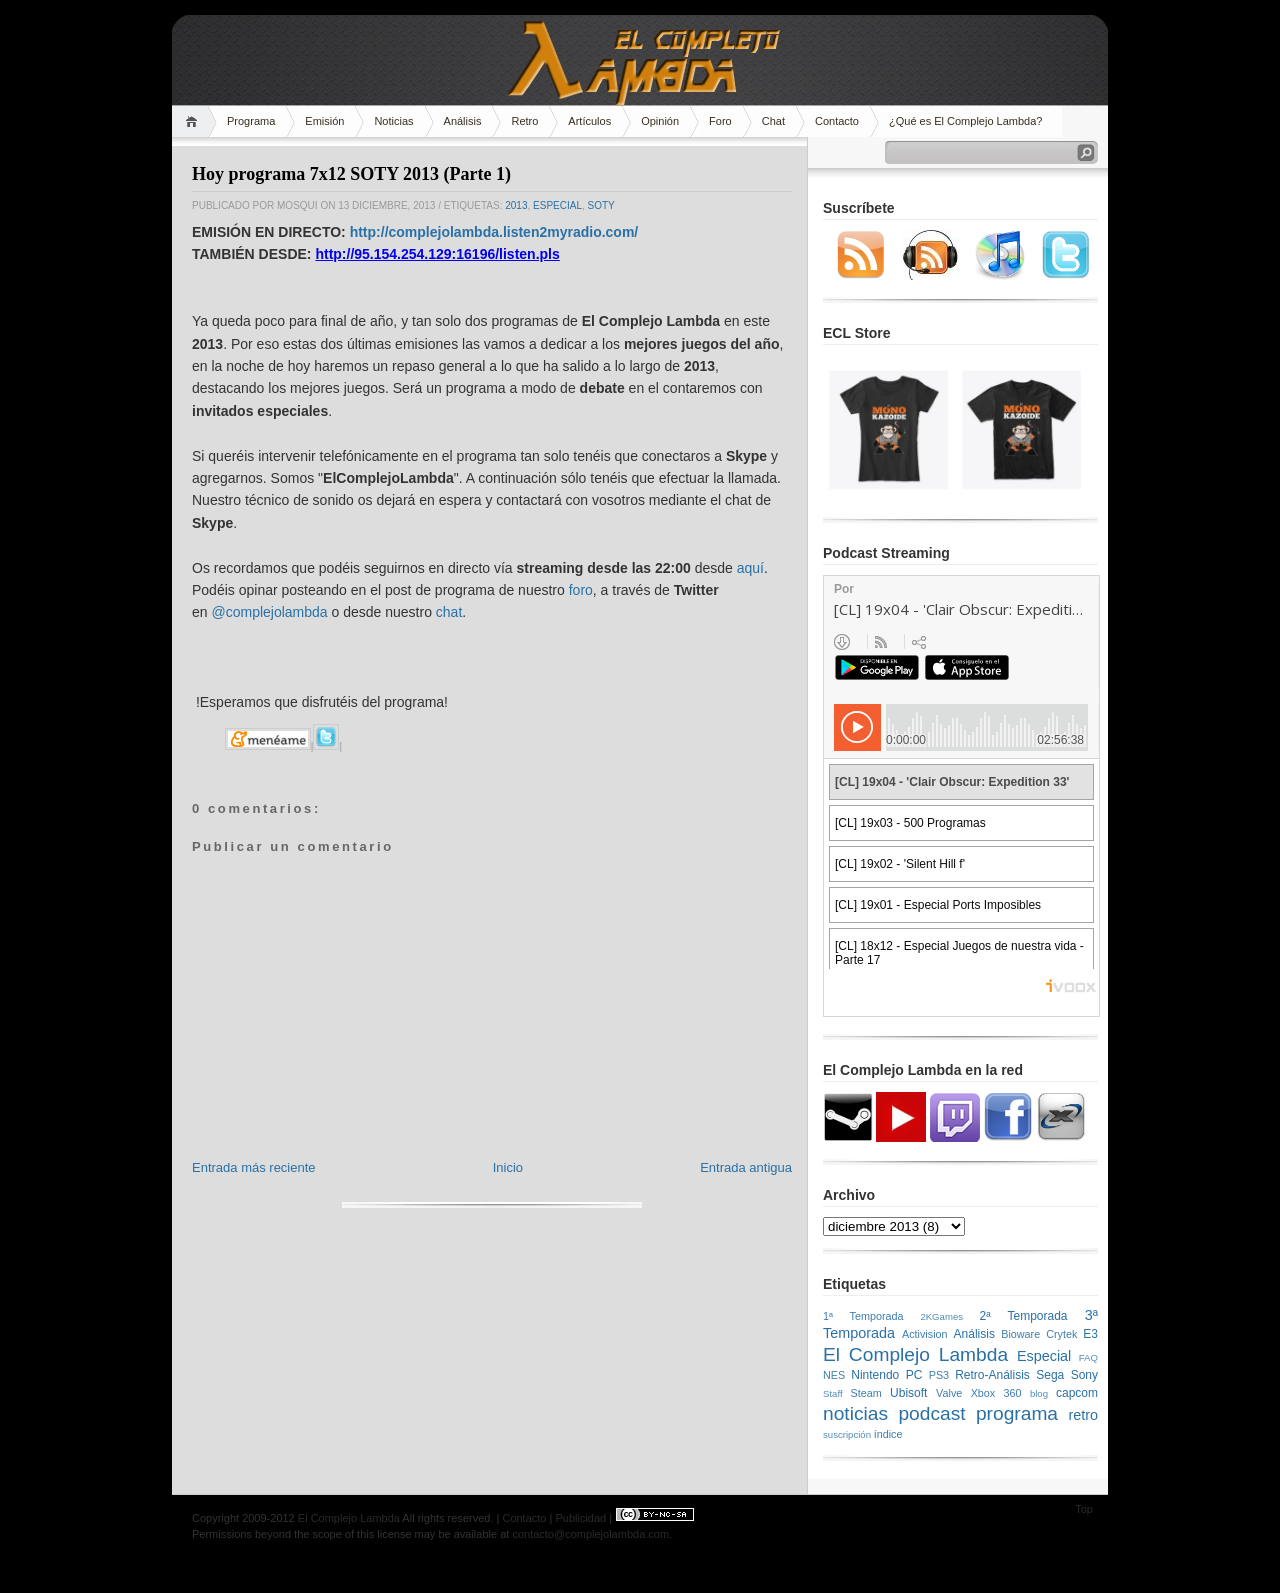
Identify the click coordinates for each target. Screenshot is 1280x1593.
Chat (773, 121)
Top (1084, 1509)
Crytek (1061, 1334)
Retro (524, 121)
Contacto (837, 121)
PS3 (939, 1375)
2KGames (941, 1316)
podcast (931, 1413)
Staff (833, 1393)
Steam (866, 1393)
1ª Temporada (863, 1316)
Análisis (463, 121)
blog (1039, 1393)
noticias (855, 1413)
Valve (949, 1393)
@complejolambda (269, 612)
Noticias (393, 121)
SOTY (601, 205)
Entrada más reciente (254, 1167)
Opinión (660, 121)
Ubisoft (908, 1393)
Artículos (589, 121)
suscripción (847, 1434)
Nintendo (875, 1375)
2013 (516, 205)
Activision (925, 1334)
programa (1017, 1413)
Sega (1050, 1375)
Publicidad (580, 1518)
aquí (750, 568)
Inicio (508, 1167)
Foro (720, 121)
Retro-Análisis (992, 1375)
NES (834, 1375)
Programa (251, 121)
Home (194, 121)
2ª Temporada (1023, 1316)
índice (888, 1434)
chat (449, 612)
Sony (1084, 1375)
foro (581, 590)
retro (1083, 1415)
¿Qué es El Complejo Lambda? (965, 121)
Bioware (1020, 1334)
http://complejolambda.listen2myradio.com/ (494, 232)
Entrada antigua (746, 1167)
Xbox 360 (996, 1393)
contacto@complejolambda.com (590, 1534)
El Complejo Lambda (915, 1354)
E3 (1090, 1334)
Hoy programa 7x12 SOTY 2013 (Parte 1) (351, 174)
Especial (557, 205)
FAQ (1088, 1357)
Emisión (324, 121)
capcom (1077, 1393)
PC (914, 1375)
